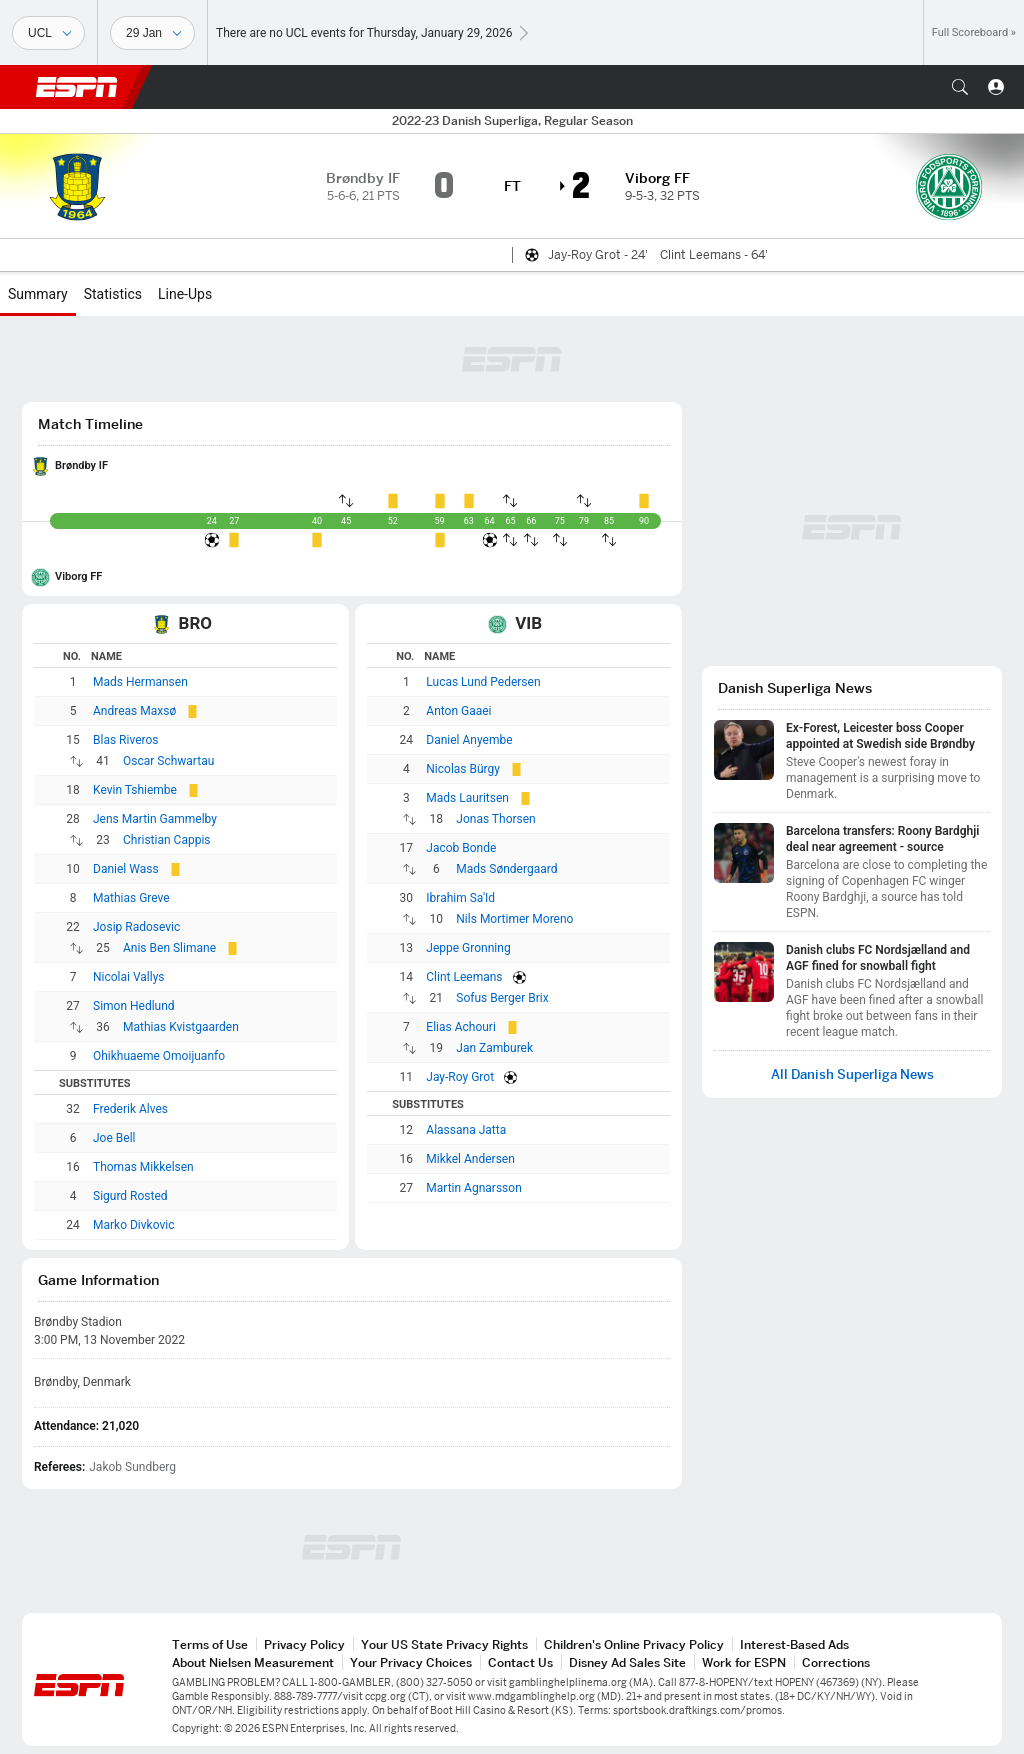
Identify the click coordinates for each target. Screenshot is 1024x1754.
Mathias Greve (131, 898)
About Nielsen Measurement (253, 1662)
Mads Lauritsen (467, 798)
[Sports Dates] (152, 33)
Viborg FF (78, 576)
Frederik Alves (130, 1109)
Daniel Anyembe (469, 740)
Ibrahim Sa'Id (460, 898)
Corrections (836, 1662)
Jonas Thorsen (495, 819)
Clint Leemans (464, 977)
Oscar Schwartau (168, 761)
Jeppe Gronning (468, 948)
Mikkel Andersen (470, 1159)
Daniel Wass (126, 869)
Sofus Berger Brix (502, 998)
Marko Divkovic (133, 1225)
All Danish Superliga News (852, 1074)
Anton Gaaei (458, 711)
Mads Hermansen (140, 682)
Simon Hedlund (134, 1006)
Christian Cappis (167, 840)
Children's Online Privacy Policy (634, 1644)
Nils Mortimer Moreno (514, 919)
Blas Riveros (126, 740)
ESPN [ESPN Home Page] (77, 87)
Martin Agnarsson (473, 1188)
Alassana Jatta (466, 1130)
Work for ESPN (744, 1662)
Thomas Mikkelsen (143, 1167)
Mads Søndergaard (506, 869)
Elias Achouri (461, 1027)
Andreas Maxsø (134, 711)
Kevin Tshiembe (135, 790)
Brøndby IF (81, 465)
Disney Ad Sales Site (627, 1662)
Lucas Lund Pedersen (483, 682)
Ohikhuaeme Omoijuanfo (159, 1056)
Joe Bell (114, 1138)
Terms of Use (210, 1644)
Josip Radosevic (136, 927)
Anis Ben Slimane (169, 948)
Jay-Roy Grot (460, 1077)
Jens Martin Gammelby (155, 819)
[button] (960, 87)
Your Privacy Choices (411, 1662)
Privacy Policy (304, 1644)
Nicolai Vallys (129, 977)
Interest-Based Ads (794, 1644)
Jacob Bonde (461, 848)
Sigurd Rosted (130, 1196)
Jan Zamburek (494, 1048)
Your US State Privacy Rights (444, 1644)
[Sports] (48, 33)
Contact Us (520, 1662)
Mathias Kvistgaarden (181, 1027)
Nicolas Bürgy (463, 769)
